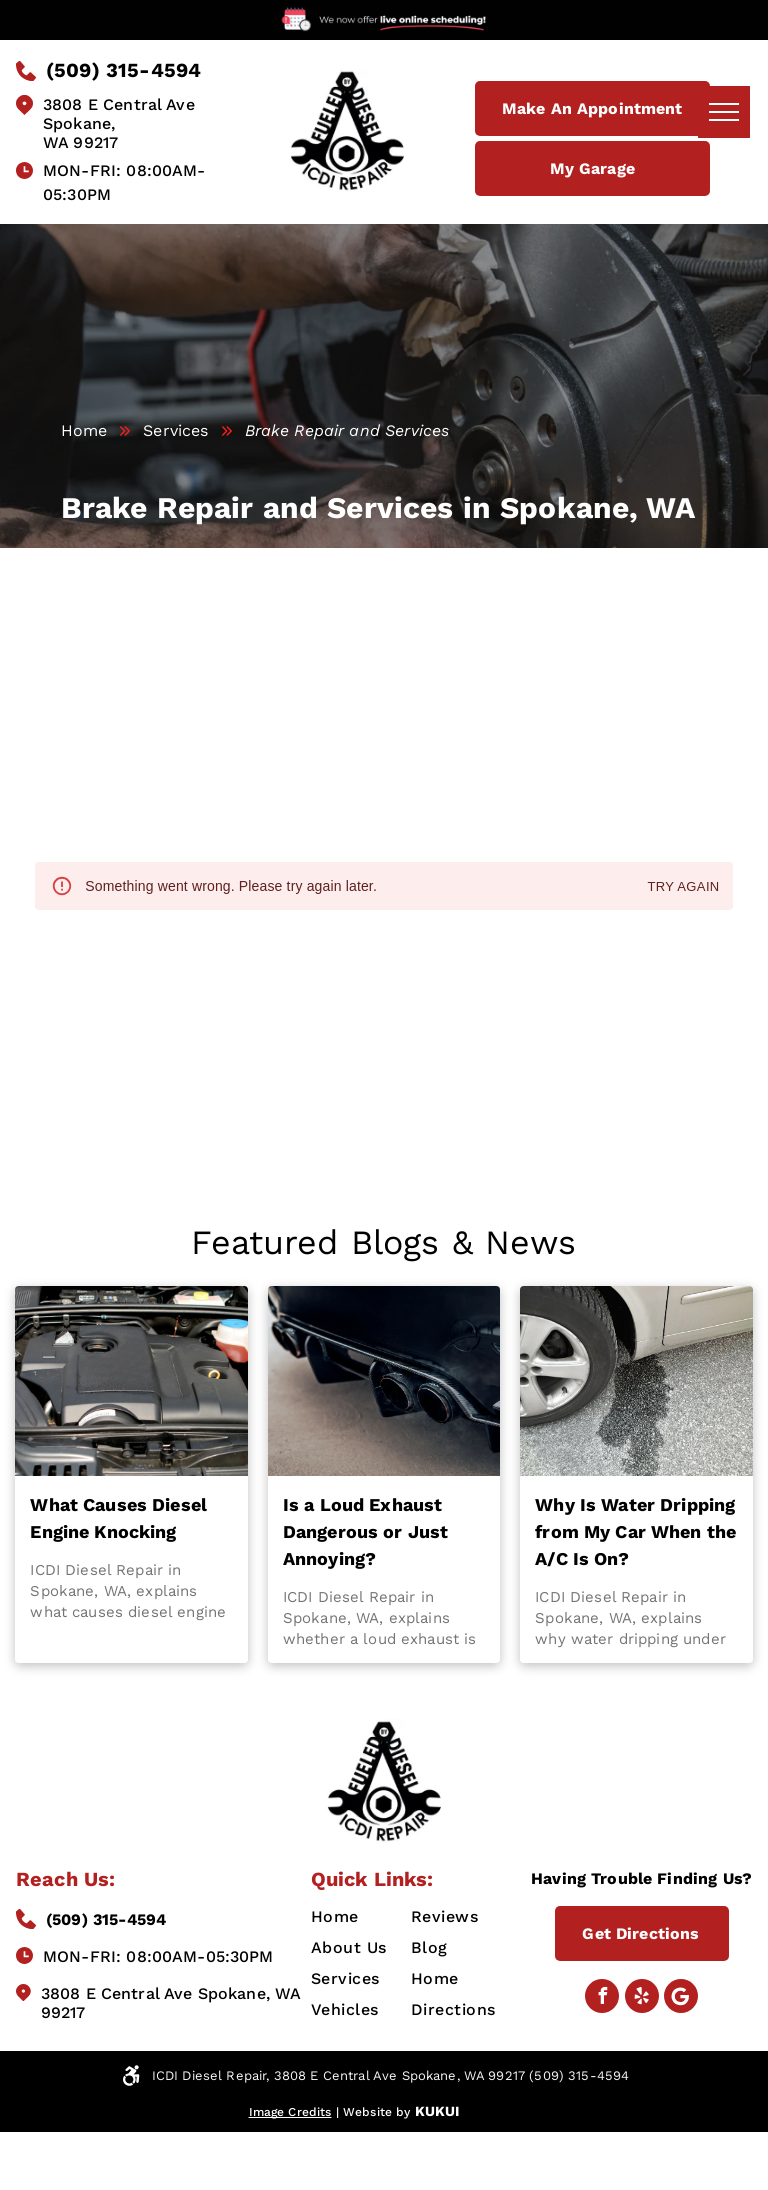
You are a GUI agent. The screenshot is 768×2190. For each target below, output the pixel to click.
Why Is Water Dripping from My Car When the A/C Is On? (635, 1531)
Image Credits (290, 2112)
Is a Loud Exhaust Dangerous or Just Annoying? (366, 1531)
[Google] (681, 1998)
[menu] (724, 112)
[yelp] (642, 1998)
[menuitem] (383, 1916)
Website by (377, 2112)
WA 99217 (80, 142)
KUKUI (437, 2111)
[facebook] (602, 1998)
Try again (683, 887)
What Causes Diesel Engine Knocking (118, 1518)
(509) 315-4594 (106, 1919)
